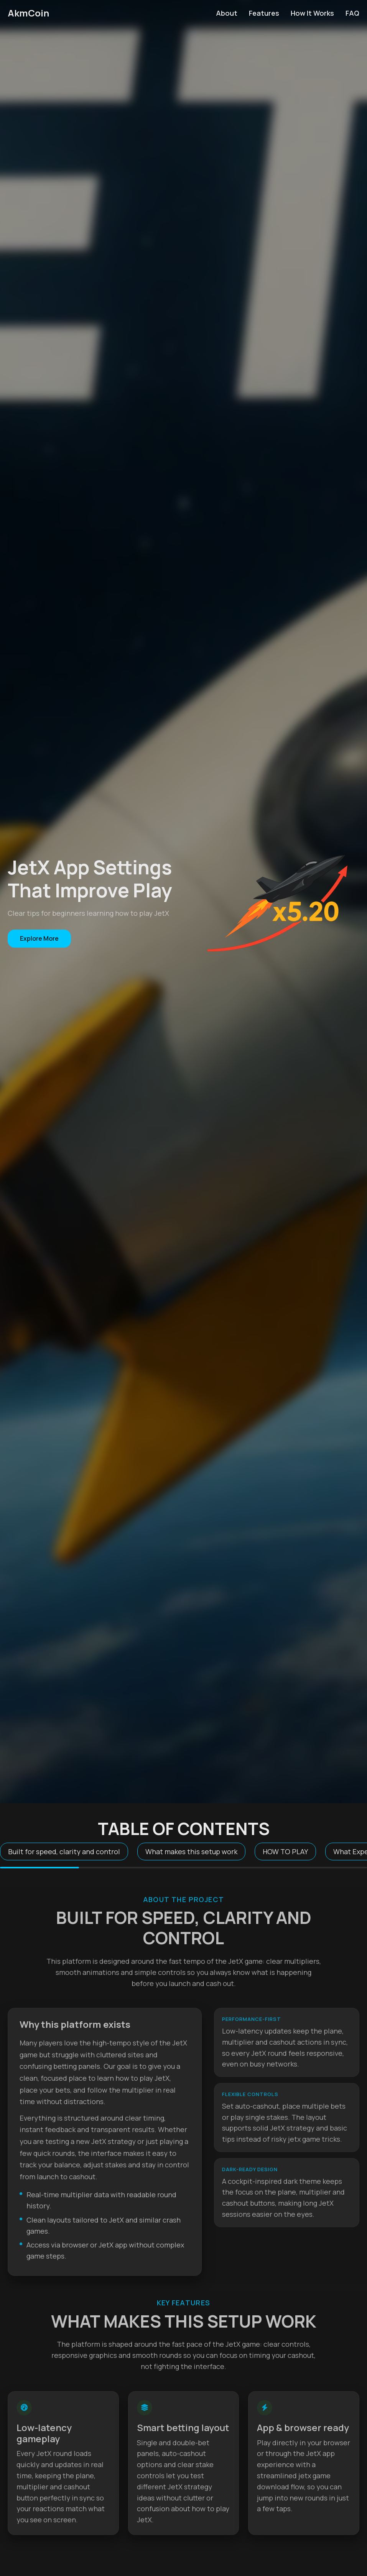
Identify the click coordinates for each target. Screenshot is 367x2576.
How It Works (312, 13)
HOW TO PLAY (285, 1851)
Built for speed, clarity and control (64, 1851)
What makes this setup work (191, 1851)
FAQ (352, 13)
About (226, 13)
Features (264, 13)
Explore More (39, 938)
